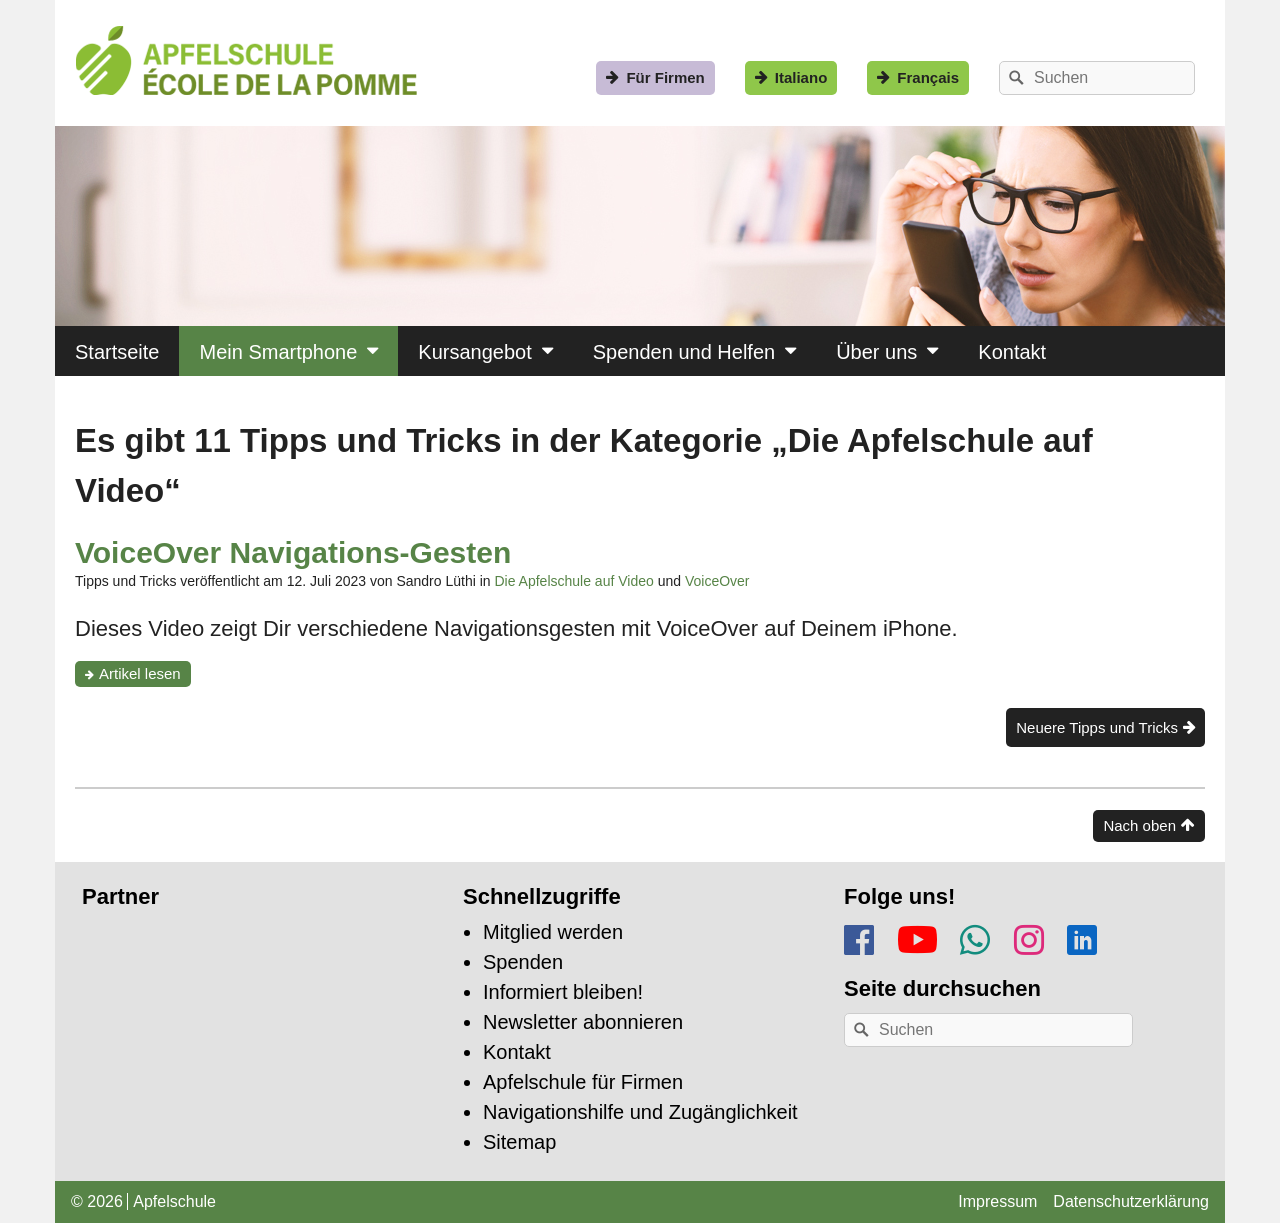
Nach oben (1139, 825)
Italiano (801, 77)
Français (928, 77)
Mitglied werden (553, 932)
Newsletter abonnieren (583, 1022)
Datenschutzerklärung (1131, 1201)
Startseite (117, 352)
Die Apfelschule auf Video (573, 581)
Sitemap (519, 1142)
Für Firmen (665, 77)
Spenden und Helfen (684, 352)
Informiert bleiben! (563, 992)
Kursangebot (474, 352)
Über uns (876, 352)
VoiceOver (717, 581)
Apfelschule (174, 1201)
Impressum (997, 1201)
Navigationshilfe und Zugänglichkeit (640, 1112)
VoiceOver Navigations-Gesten (293, 552)
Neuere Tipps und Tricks (1097, 727)
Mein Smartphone (278, 352)
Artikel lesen (145, 675)
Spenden (523, 962)
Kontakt (1012, 352)
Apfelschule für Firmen (583, 1082)
